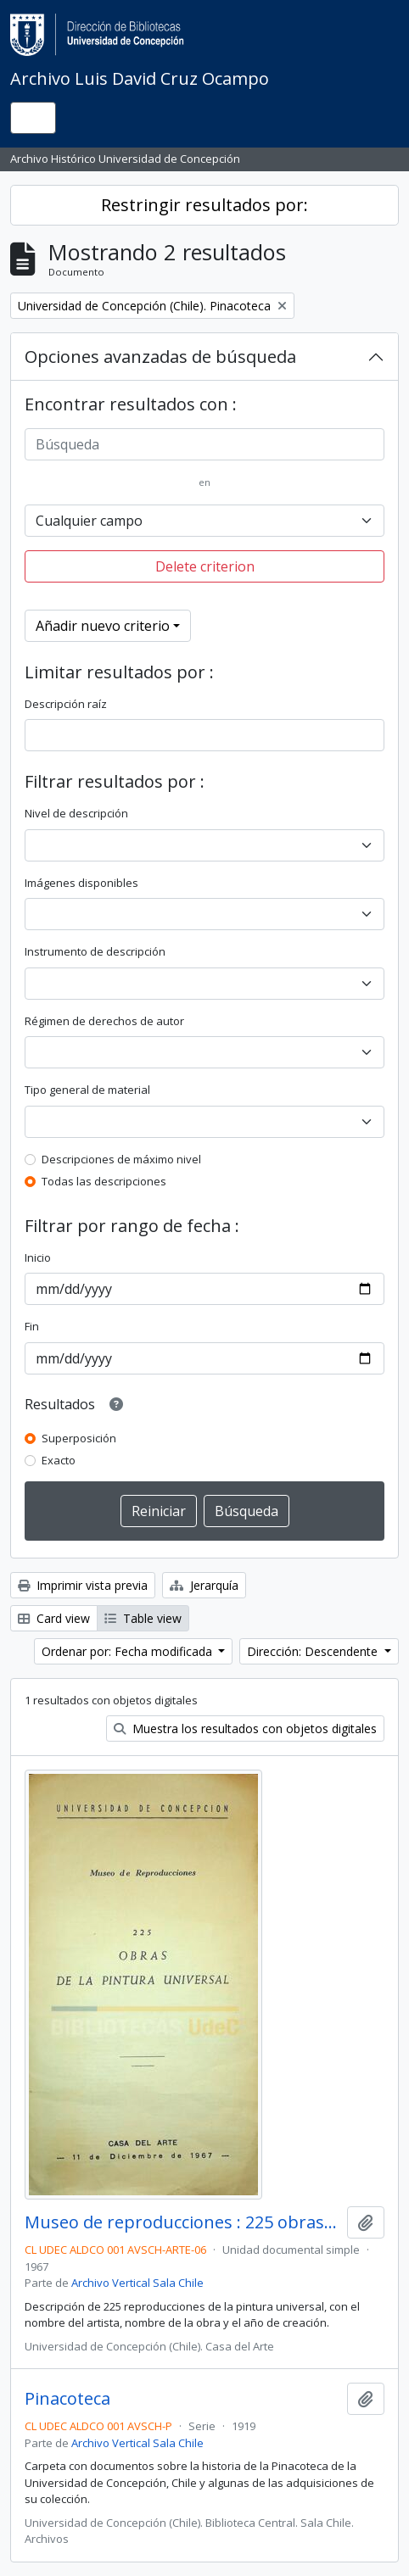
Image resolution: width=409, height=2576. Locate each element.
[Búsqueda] (204, 444)
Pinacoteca (67, 2399)
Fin (32, 1326)
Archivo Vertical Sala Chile (137, 2282)
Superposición (79, 1438)
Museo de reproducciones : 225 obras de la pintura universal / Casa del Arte (182, 2222)
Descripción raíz (66, 703)
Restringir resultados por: (204, 204)
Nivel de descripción (76, 813)
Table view (143, 1618)
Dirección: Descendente (314, 1651)
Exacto (59, 1460)
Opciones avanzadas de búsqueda (160, 356)
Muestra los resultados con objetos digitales (245, 1728)
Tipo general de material (87, 1089)
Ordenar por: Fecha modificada (129, 1651)
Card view (54, 1618)
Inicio (38, 1257)
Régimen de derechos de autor (104, 1021)
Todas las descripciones (104, 1181)
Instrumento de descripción (95, 951)
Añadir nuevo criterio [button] (103, 625)
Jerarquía (204, 1585)
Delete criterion (205, 566)
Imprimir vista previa (83, 1585)
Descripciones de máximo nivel (121, 1159)
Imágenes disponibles (81, 882)
